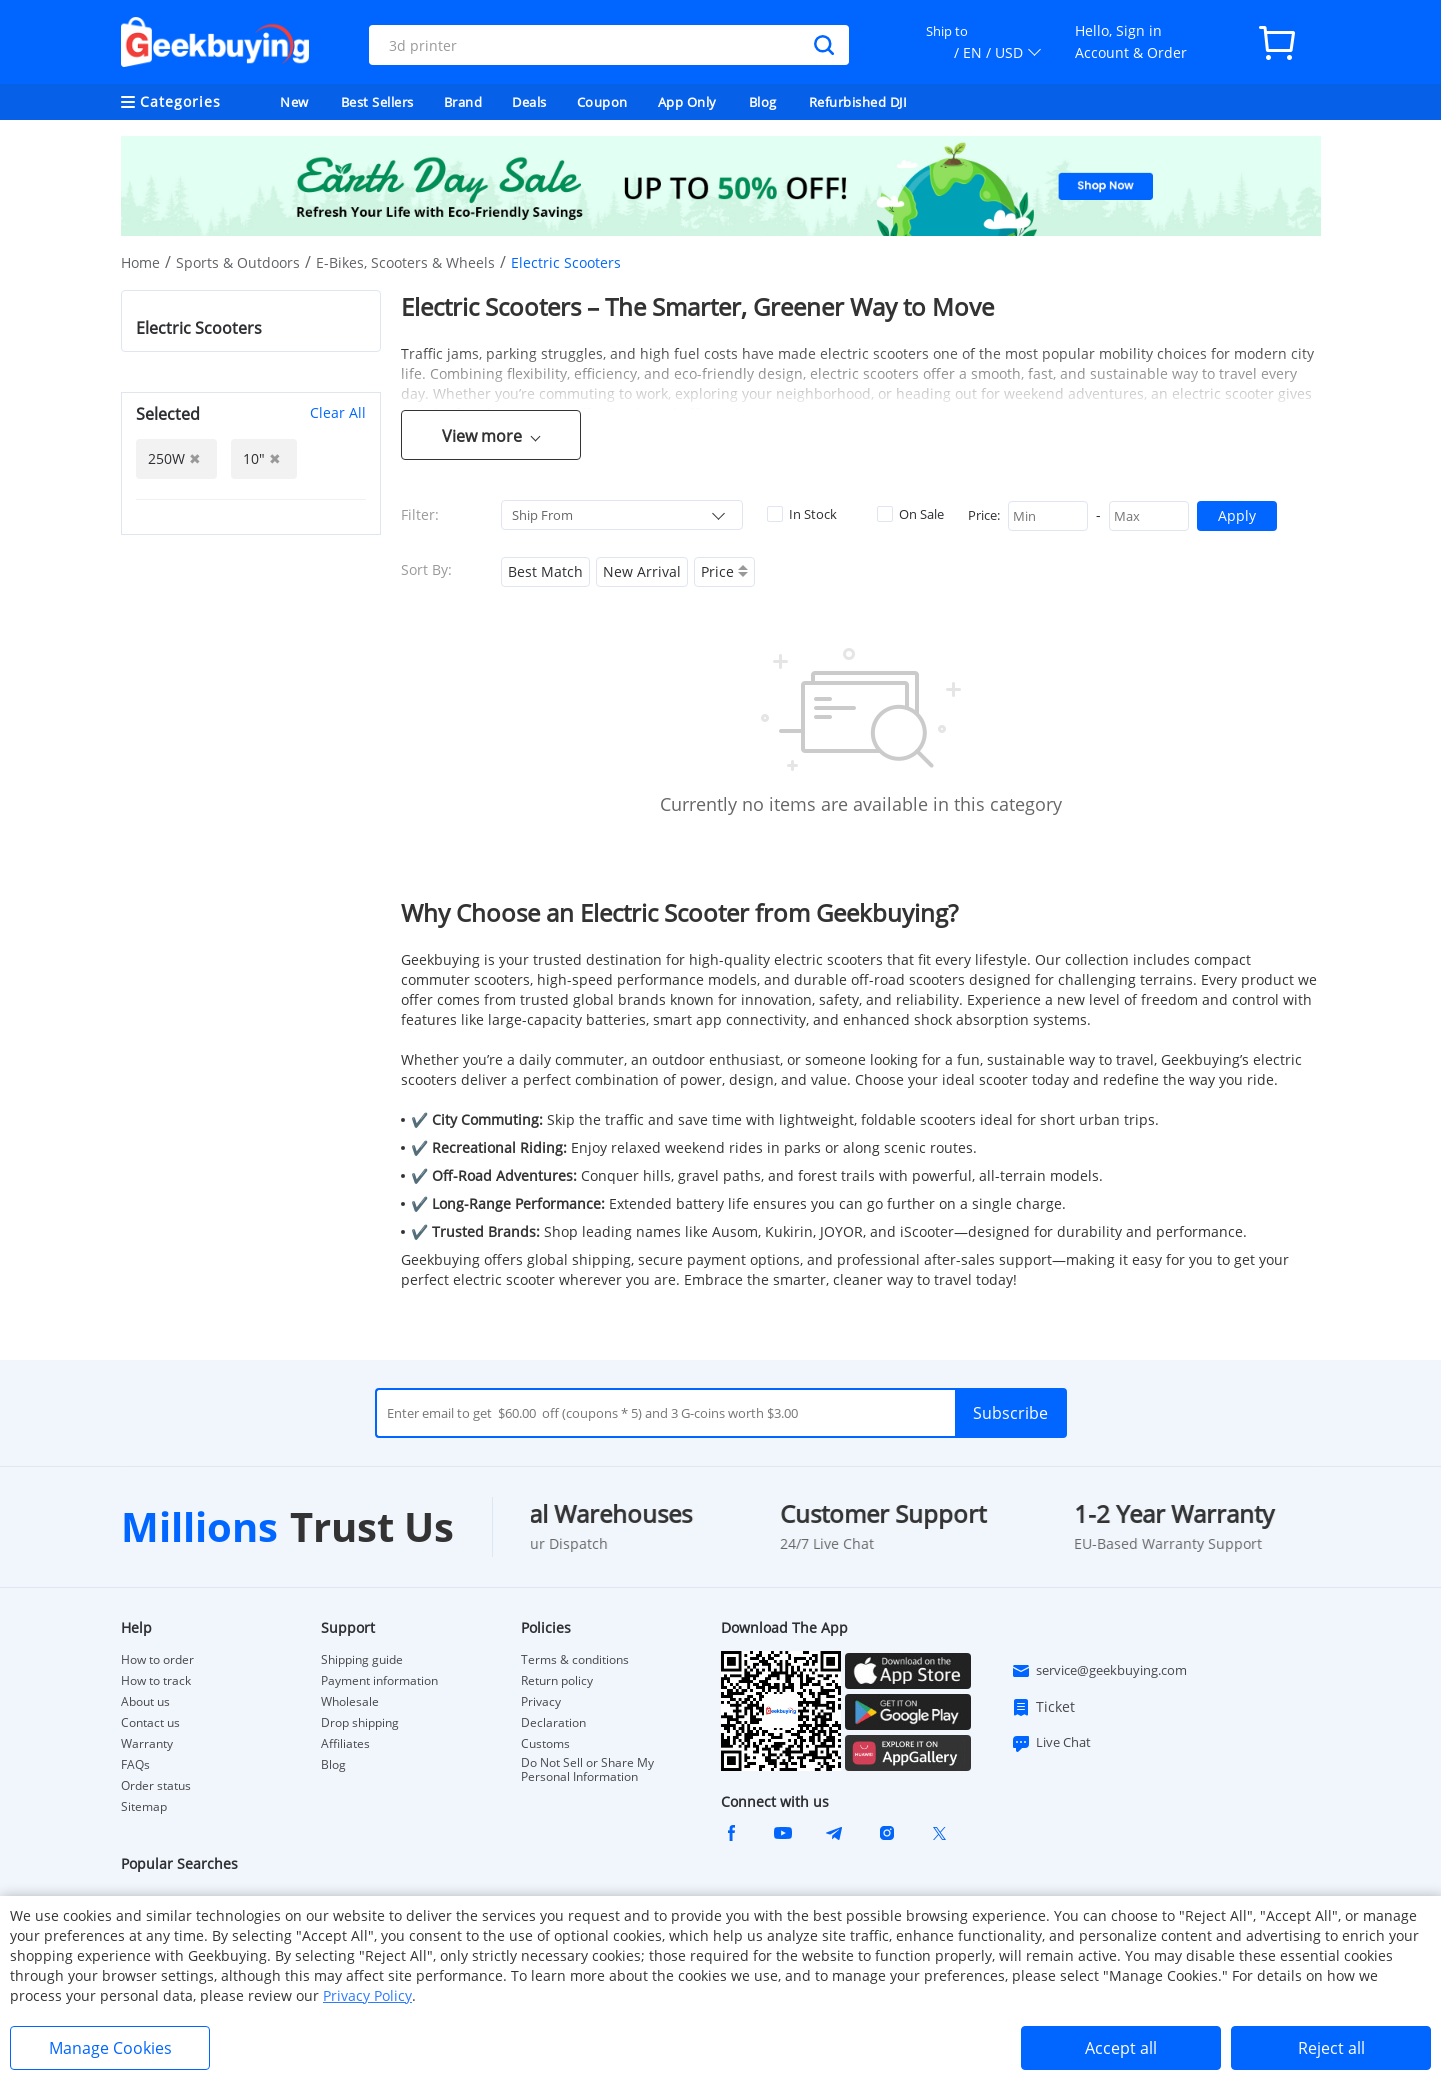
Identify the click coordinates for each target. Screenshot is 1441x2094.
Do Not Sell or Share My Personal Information (587, 1770)
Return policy (557, 1681)
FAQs (135, 1765)
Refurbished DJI (858, 102)
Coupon (602, 102)
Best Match (545, 571)
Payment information (379, 1681)
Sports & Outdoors (238, 262)
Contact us (150, 1723)
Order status (156, 1786)
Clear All (338, 412)
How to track (156, 1681)
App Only (687, 102)
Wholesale (350, 1702)
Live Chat (1051, 1743)
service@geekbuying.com (1099, 1671)
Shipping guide (362, 1660)
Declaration (553, 1723)
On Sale (910, 514)
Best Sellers (377, 102)
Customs (545, 1744)
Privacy (541, 1702)
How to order (157, 1660)
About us (145, 1702)
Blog (763, 102)
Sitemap (144, 1806)
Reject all (1331, 2048)
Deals (529, 102)
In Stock (802, 514)
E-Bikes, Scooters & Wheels (405, 262)
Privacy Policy (367, 1995)
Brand (463, 102)
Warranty (147, 1744)
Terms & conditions (575, 1660)
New (294, 102)
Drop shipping (360, 1723)
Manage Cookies (110, 2048)
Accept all (1121, 2048)
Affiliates (345, 1744)
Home (140, 262)
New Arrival (642, 571)
